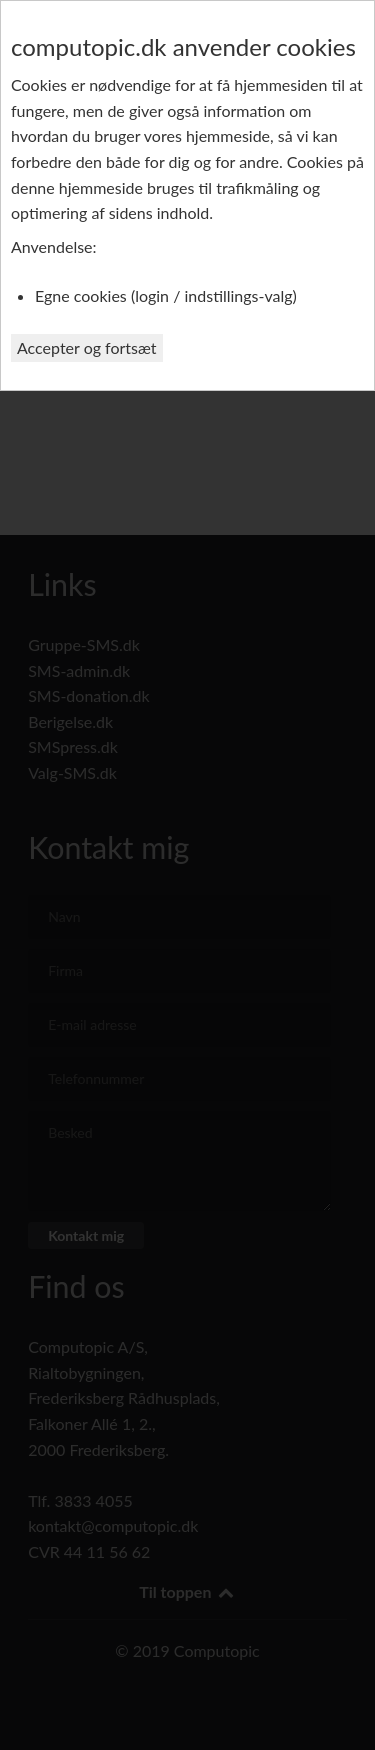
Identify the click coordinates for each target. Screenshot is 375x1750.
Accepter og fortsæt (87, 347)
